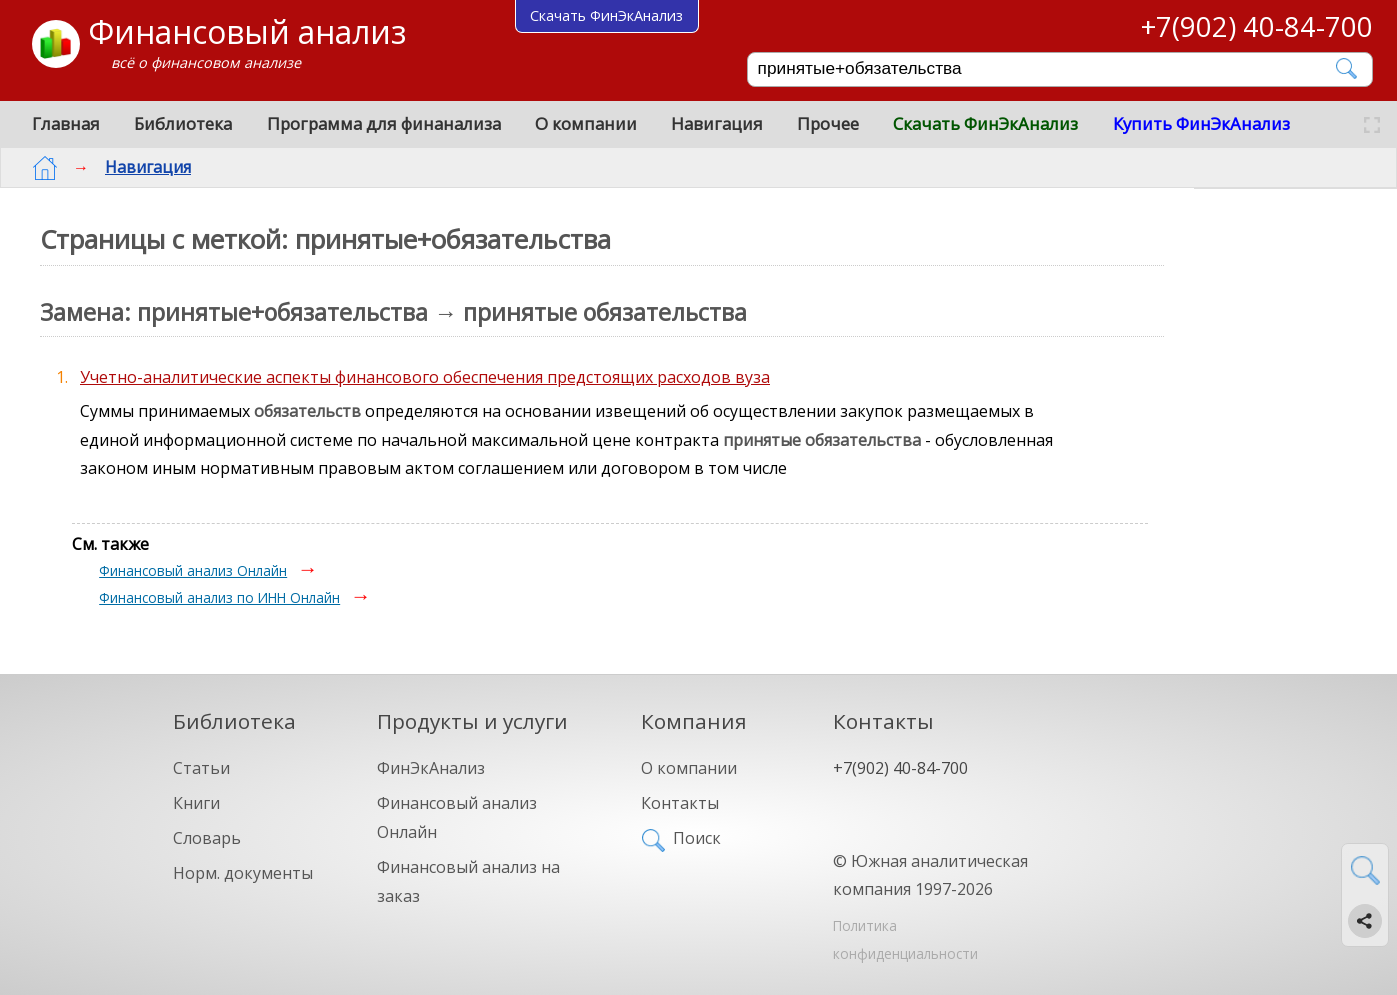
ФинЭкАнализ (431, 768)
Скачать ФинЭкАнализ (985, 123)
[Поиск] (1046, 69)
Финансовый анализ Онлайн (193, 570)
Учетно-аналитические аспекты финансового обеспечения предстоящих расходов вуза (425, 377)
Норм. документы (243, 873)
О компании (586, 123)
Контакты (680, 803)
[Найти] (1347, 68)
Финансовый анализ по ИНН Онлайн (219, 597)
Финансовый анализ (247, 31)
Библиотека (183, 123)
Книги (196, 803)
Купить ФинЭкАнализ (1201, 123)
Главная (66, 123)
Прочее (828, 123)
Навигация (717, 123)
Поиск (697, 838)
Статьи (201, 768)
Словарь (207, 838)
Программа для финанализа (384, 123)
